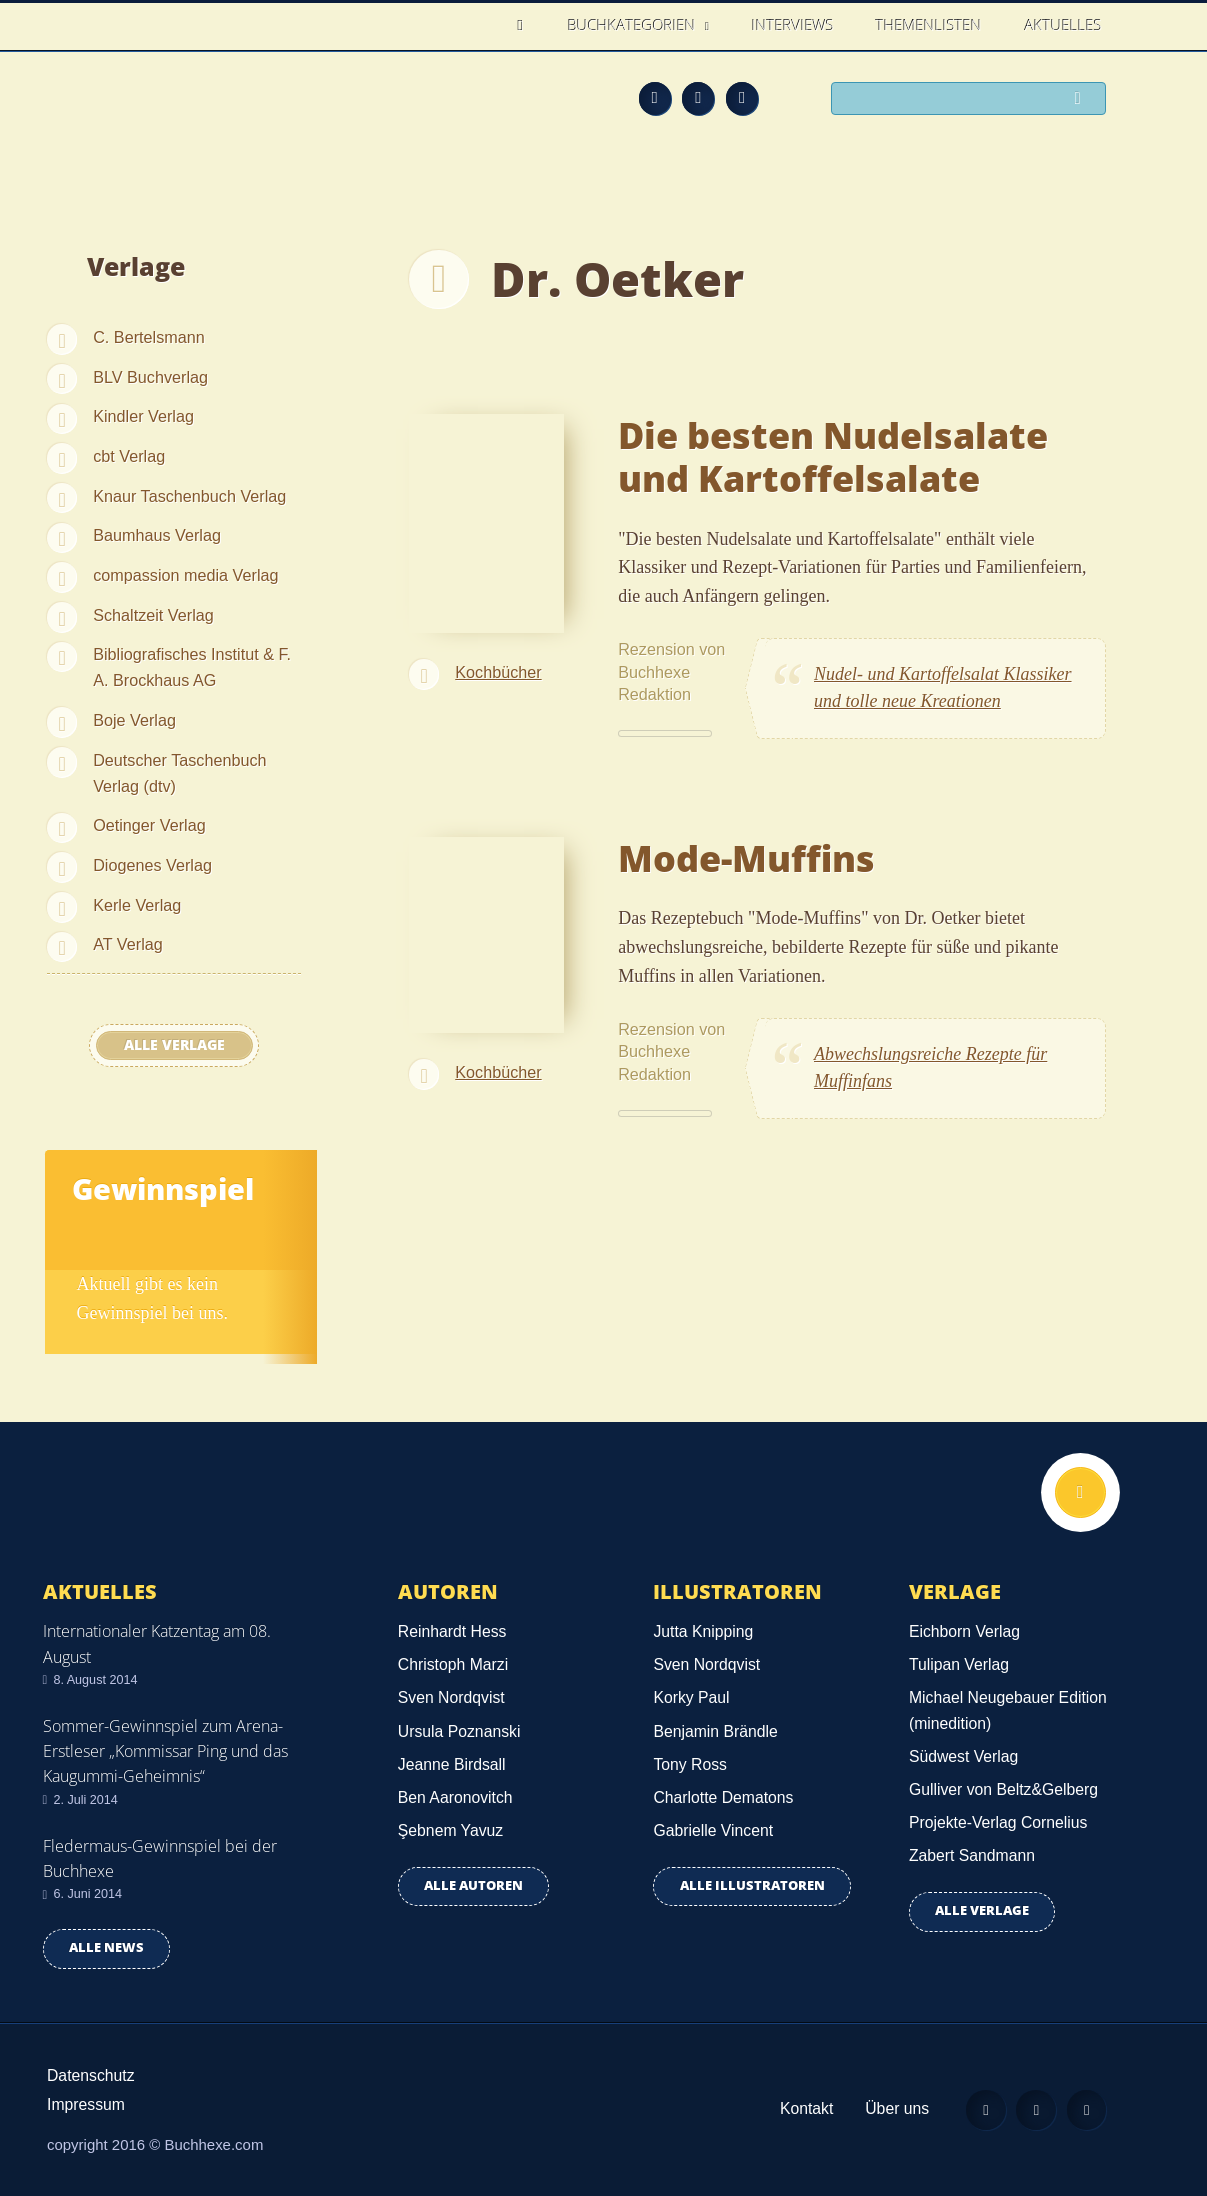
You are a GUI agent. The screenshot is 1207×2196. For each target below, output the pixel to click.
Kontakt (804, 2108)
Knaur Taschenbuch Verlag (189, 496)
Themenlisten (929, 25)
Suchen (1083, 100)
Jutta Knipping (703, 1631)
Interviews (793, 25)
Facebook (698, 98)
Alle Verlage (174, 1045)
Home (526, 25)
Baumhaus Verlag (157, 535)
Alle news (106, 1947)
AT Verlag (128, 944)
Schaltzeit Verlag (153, 615)
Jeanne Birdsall (452, 1764)
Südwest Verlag (963, 1756)
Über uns (895, 2108)
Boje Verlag (134, 720)
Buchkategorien (634, 25)
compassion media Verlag (185, 575)
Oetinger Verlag (149, 825)
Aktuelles (1063, 25)
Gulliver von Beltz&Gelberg (1003, 1789)
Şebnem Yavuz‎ (450, 1830)
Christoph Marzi (453, 1664)
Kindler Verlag (143, 416)
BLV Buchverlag (150, 377)
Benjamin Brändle (715, 1731)
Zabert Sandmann (972, 1855)
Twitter (742, 98)
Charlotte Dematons (723, 1797)
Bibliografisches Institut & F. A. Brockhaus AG (192, 667)
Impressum (86, 2104)
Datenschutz (91, 2075)
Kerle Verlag (137, 905)
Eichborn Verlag (964, 1631)
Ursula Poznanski (459, 1731)
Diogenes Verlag (152, 865)
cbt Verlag (129, 456)
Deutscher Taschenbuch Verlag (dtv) (179, 773)
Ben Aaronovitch (455, 1797)
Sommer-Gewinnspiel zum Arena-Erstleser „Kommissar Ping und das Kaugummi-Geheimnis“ (165, 1751)
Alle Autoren (473, 1885)
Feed (655, 98)
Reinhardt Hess (452, 1631)
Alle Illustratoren (752, 1885)
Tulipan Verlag (959, 1664)
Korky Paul (691, 1697)
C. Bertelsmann (149, 337)
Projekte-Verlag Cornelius (998, 1822)
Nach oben (1080, 1493)
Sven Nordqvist (451, 1697)
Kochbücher (498, 672)
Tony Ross (690, 1764)
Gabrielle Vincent (713, 1830)
